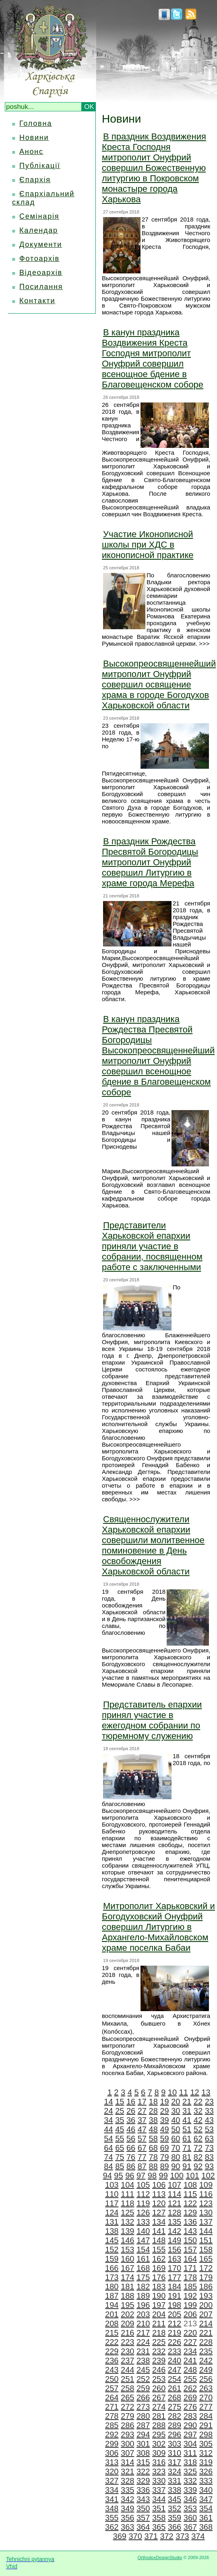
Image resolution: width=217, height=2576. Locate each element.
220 (190, 2332)
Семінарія (39, 216)
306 (111, 2453)
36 (130, 2120)
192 (190, 2295)
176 (158, 2277)
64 (108, 2147)
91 (186, 2166)
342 (127, 2499)
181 (127, 2286)
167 (127, 2268)
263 (206, 2388)
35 (119, 2120)
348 (111, 2508)
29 (164, 2110)
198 (174, 2305)
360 (190, 2517)
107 (174, 2184)
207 (206, 2314)
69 (164, 2147)
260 (158, 2388)
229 (111, 2351)
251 (127, 2379)
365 (158, 2527)
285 (111, 2425)
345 (174, 2499)
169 (158, 2268)
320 (111, 2471)
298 (206, 2434)
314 (127, 2462)
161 (143, 2258)
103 (111, 2184)
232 (158, 2351)
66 (130, 2147)
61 (186, 2138)
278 (111, 2416)
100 (176, 2175)
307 (127, 2453)
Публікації (39, 166)
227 (190, 2342)
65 (119, 2147)
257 (111, 2388)
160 (127, 2258)
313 (111, 2462)
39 (164, 2120)
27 (142, 2110)
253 (158, 2379)
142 (174, 2231)
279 (127, 2416)
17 (142, 2101)
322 (143, 2471)
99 (163, 2175)
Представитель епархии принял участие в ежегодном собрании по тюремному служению (152, 1720)
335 (127, 2490)
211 (158, 2323)
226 (174, 2342)
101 (192, 2175)
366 (174, 2527)
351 (158, 2508)
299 (111, 2443)
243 (111, 2369)
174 (127, 2277)
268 (174, 2397)
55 (119, 2138)
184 (174, 2286)
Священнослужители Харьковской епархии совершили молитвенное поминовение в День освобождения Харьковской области (153, 1545)
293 (127, 2434)
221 (206, 2332)
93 (209, 2166)
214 (206, 2323)
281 (158, 2416)
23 (209, 2101)
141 (158, 2231)
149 (174, 2240)
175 (143, 2277)
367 (190, 2527)
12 (194, 2092)
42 (198, 2120)
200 (206, 2305)
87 (142, 2166)
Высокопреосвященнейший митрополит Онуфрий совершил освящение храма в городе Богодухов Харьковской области (159, 684)
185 (190, 2286)
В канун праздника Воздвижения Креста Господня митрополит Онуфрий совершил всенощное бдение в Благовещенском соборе (152, 358)
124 (111, 2212)
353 (190, 2508)
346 (190, 2499)
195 (127, 2305)
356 (127, 2517)
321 (127, 2471)
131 (111, 2221)
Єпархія (35, 180)
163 (174, 2258)
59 (164, 2138)
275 (174, 2406)
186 (206, 2286)
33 (209, 2110)
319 (206, 2462)
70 (175, 2147)
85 (119, 2166)
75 (119, 2157)
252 (143, 2379)
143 (190, 2231)
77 (142, 2157)
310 (174, 2453)
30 (175, 2110)
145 (111, 2240)
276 (190, 2406)
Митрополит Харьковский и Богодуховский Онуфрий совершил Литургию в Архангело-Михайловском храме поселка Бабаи (158, 1927)
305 (206, 2443)
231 (143, 2351)
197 (158, 2305)
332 (190, 2480)
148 (158, 2240)
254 (174, 2379)
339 (190, 2490)
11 (183, 2092)
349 (127, 2508)
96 (129, 2175)
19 (164, 2101)
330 (158, 2480)
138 (111, 2231)
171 (190, 2268)
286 (127, 2425)
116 (206, 2194)
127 (158, 2212)
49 (164, 2129)
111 (127, 2194)
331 (174, 2480)
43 (209, 2120)
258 (127, 2388)
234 (190, 2351)
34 (108, 2120)
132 (127, 2221)
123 (206, 2203)
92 (198, 2166)
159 (111, 2258)
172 (206, 2268)
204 (158, 2314)
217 (143, 2332)
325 (190, 2471)
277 (206, 2406)
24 (108, 2110)
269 (190, 2397)
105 (143, 2184)
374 (198, 2536)
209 (127, 2323)
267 (158, 2397)
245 (143, 2369)
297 (190, 2434)
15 (119, 2101)
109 (206, 2184)
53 (209, 2129)
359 (174, 2517)
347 (206, 2499)
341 (111, 2499)
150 (190, 2240)
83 (209, 2157)
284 (206, 2416)
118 (127, 2203)
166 (111, 2268)
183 (158, 2286)
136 (190, 2221)
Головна (35, 123)
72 (198, 2147)
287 (143, 2425)
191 (174, 2295)
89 (164, 2166)
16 (130, 2101)
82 (198, 2157)
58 (153, 2138)
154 (143, 2249)
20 (175, 2101)
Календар (38, 230)
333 (206, 2480)
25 (119, 2110)
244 (127, 2369)
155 (158, 2249)
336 (143, 2490)
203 (143, 2314)
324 (174, 2471)
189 (143, 2295)
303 (174, 2443)
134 (158, 2221)
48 (153, 2129)
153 (127, 2249)
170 (174, 2268)
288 (158, 2425)
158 (206, 2249)
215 (111, 2332)
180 (111, 2286)
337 (158, 2490)
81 (186, 2157)
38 (153, 2120)
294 (143, 2434)
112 (143, 2194)
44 (108, 2129)
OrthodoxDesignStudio (160, 2557)
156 (174, 2249)
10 (172, 2092)
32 (198, 2110)
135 (174, 2221)
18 (153, 2101)
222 (111, 2342)
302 (158, 2443)
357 (143, 2517)
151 (206, 2240)
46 (130, 2129)
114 (174, 2194)
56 (130, 2138)
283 (190, 2416)
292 (111, 2434)
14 (108, 2101)
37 (142, 2120)
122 (190, 2203)
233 (174, 2351)
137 (206, 2221)
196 (143, 2305)
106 (158, 2184)
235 (206, 2351)
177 (174, 2277)
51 (186, 2129)
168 (143, 2268)
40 (175, 2120)
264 (111, 2397)
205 (174, 2314)
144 (206, 2231)
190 (158, 2295)
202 (127, 2314)
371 (150, 2536)
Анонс (31, 152)
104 (127, 2184)
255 (190, 2379)
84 (108, 2166)
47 (142, 2129)
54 (108, 2138)
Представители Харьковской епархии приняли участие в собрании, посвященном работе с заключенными (152, 1246)
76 (130, 2157)
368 (206, 2527)
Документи (40, 244)
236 (111, 2360)
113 (158, 2194)
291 (206, 2425)
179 (206, 2277)
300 (127, 2443)
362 (111, 2527)
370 (135, 2536)
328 (127, 2480)
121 (174, 2203)
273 (143, 2406)
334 (111, 2490)
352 (174, 2508)
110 (111, 2194)
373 (182, 2536)
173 (111, 2277)
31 (186, 2110)
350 (143, 2508)
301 (143, 2443)
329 (143, 2480)
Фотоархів (39, 259)
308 (143, 2453)
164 (190, 2258)
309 (158, 2453)
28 (153, 2110)
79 (164, 2157)
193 (206, 2295)
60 (175, 2138)
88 (153, 2166)
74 (108, 2157)
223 (127, 2342)
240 (174, 2360)
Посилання (41, 287)
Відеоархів (40, 273)
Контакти (37, 301)
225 (158, 2342)
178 (190, 2277)
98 (152, 2175)
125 (127, 2212)
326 (206, 2471)
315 (143, 2462)
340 (206, 2490)
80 (175, 2157)
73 (209, 2147)
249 (206, 2369)
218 (158, 2332)
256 (206, 2379)
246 (158, 2369)
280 (143, 2416)
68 (153, 2147)
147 (143, 2240)
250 (111, 2379)
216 (127, 2332)
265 (127, 2397)
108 (190, 2184)
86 (130, 2166)
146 (127, 2240)
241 (190, 2360)
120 (158, 2203)
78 (153, 2157)
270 (206, 2397)
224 (143, 2342)
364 (143, 2527)
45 (119, 2129)
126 (143, 2212)
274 (158, 2406)
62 (198, 2138)
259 (143, 2388)
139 (127, 2231)
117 (111, 2203)
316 (158, 2462)
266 (143, 2397)
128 (174, 2212)
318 (190, 2462)
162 (158, 2258)
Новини (34, 137)
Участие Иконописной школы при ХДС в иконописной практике (148, 544)
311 (190, 2453)
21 (186, 2101)
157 (190, 2249)
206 (190, 2314)
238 (143, 2360)
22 (198, 2101)
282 (174, 2416)
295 (158, 2434)
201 (111, 2314)
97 (140, 2175)
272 (127, 2406)
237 (127, 2360)
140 (143, 2231)
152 (111, 2249)
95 (118, 2175)
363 (127, 2527)
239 (158, 2360)
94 (107, 2175)
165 (206, 2258)
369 (119, 2536)
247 (174, 2369)
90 (175, 2166)
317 (174, 2462)
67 (142, 2147)
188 (127, 2295)
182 (143, 2286)
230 (127, 2351)
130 (206, 2212)
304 (190, 2443)
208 (111, 2323)
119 (143, 2203)
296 (174, 2434)
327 (111, 2480)
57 (142, 2138)
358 (158, 2517)
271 (111, 2406)
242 (206, 2360)
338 (174, 2490)
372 (166, 2536)
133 (143, 2221)
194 (111, 2305)
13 (205, 2092)
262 (190, 2388)
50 (175, 2129)
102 (208, 2175)
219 (174, 2332)
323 (158, 2471)
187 (111, 2295)
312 (206, 2453)
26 (130, 2110)
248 (190, 2369)
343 (143, 2499)
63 (209, 2138)
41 (186, 2120)
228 (206, 2342)
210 (143, 2323)
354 (206, 2508)
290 (190, 2425)
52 (198, 2129)
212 (174, 2323)
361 (206, 2517)
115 (190, 2194)
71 (186, 2147)
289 (174, 2425)
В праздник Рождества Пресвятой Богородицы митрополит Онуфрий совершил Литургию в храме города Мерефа (150, 862)
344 (158, 2499)
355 (111, 2517)
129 (190, 2212)
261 (174, 2388)
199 (190, 2305)
